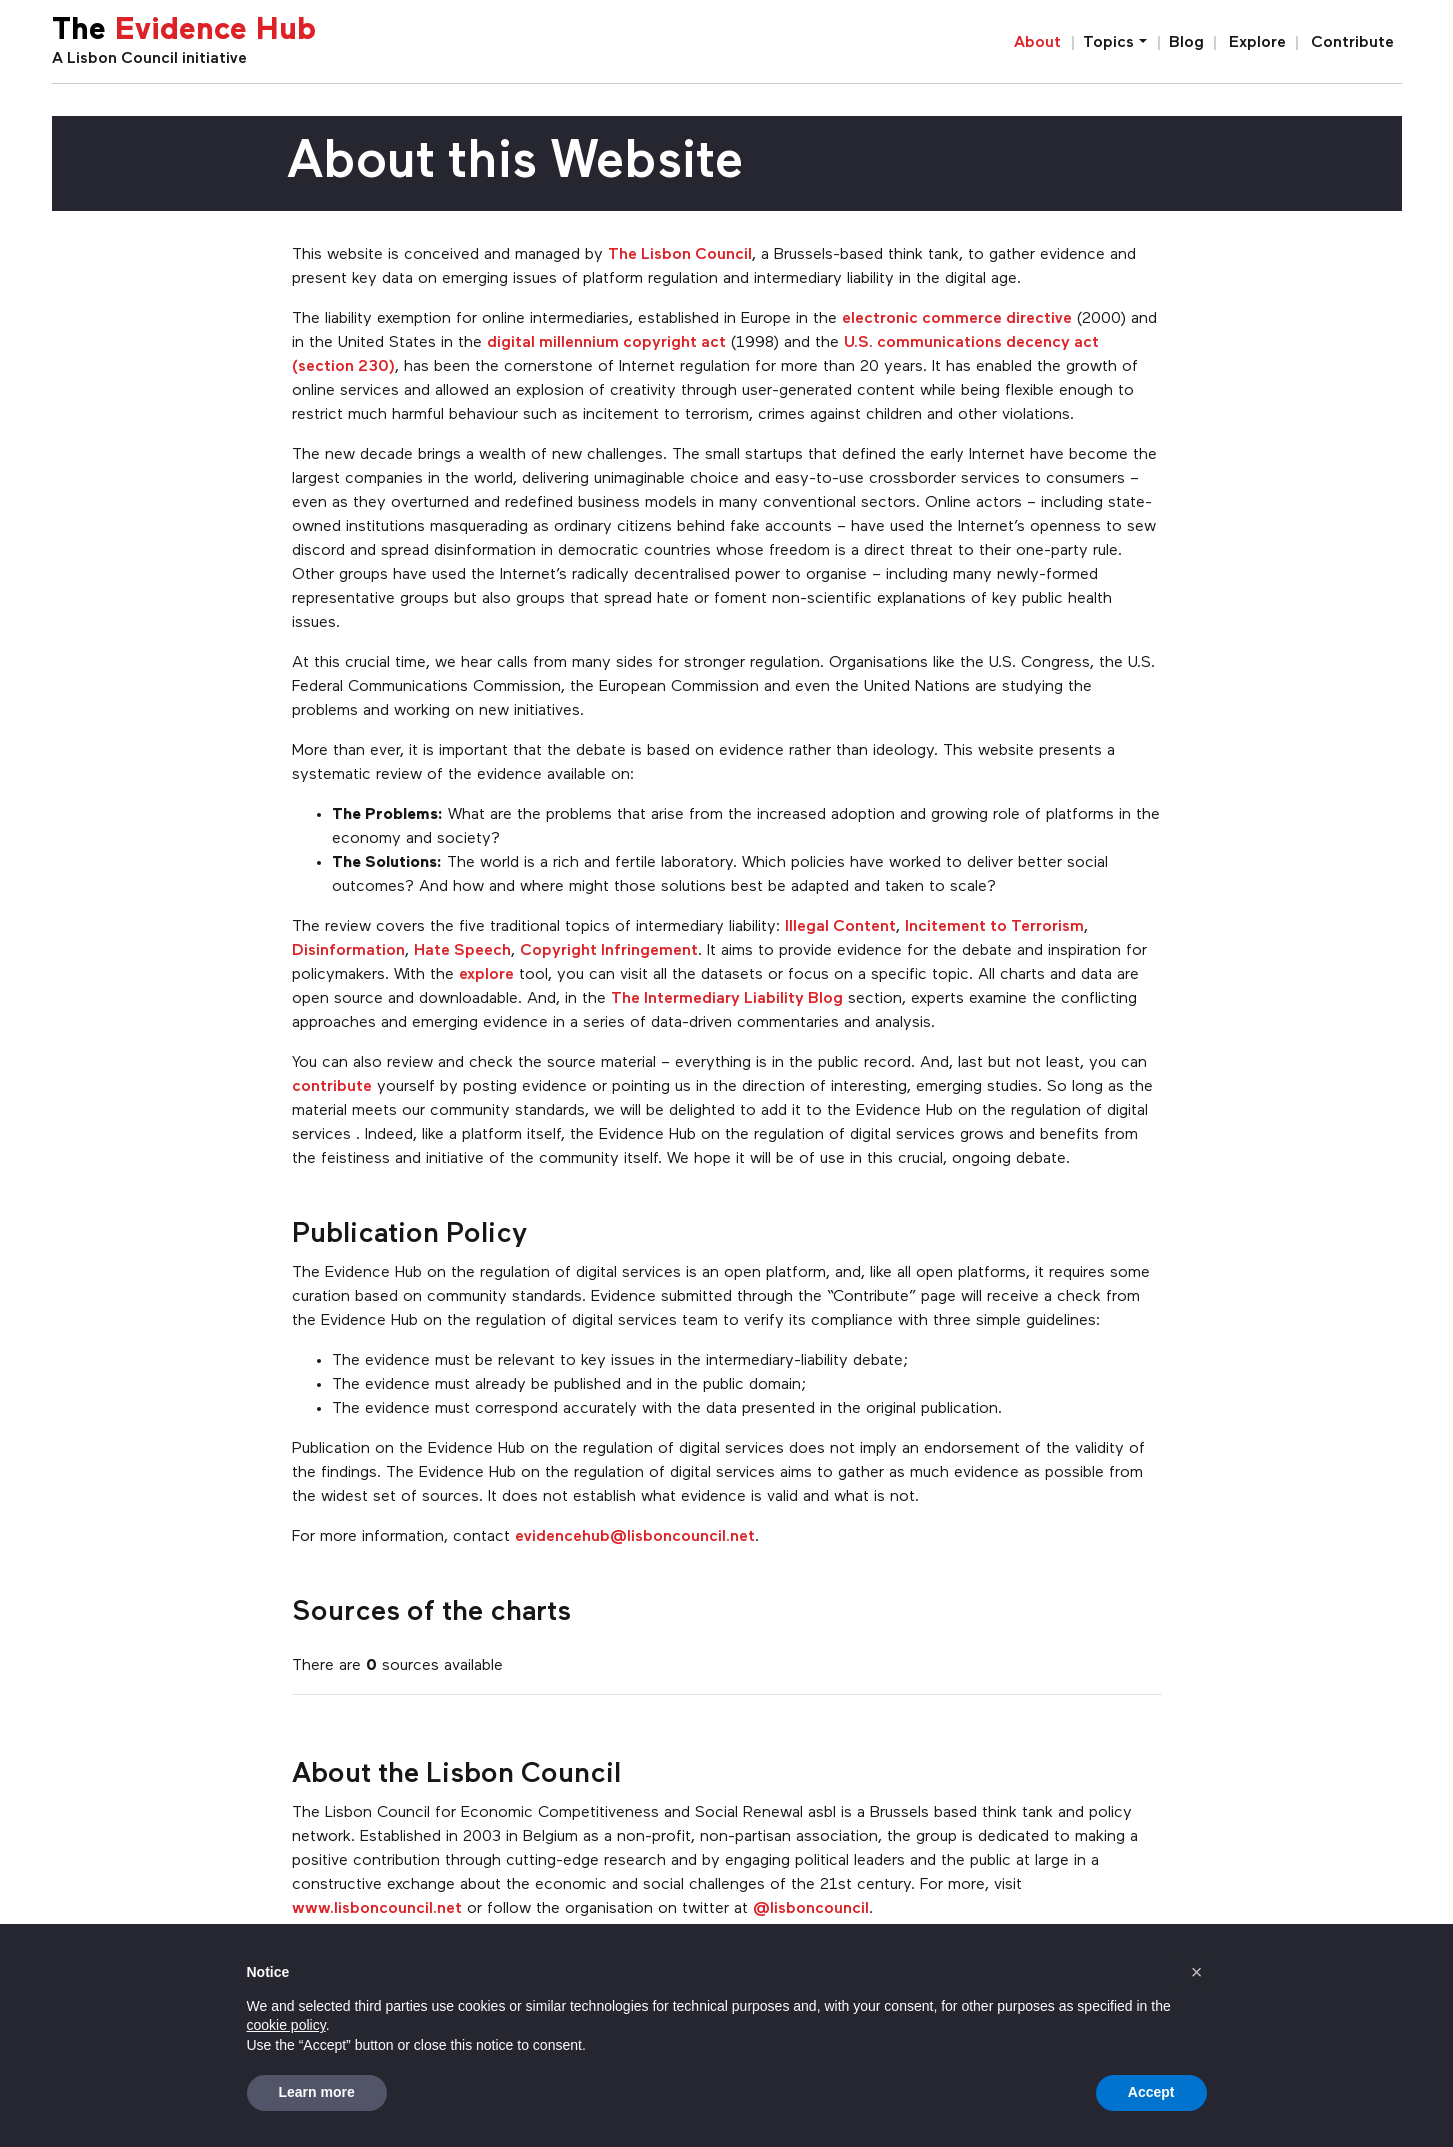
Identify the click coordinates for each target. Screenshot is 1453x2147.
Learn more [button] (317, 2092)
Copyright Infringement (609, 951)
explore (486, 975)
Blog (1186, 43)
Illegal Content (840, 927)
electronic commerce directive (957, 319)
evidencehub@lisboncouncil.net (635, 1537)
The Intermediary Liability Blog (727, 999)
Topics (1108, 43)
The (184, 31)
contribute (332, 1087)
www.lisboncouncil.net (377, 1909)
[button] (1197, 1972)
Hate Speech (462, 951)
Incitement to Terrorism (994, 927)
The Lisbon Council (680, 255)
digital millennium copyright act (606, 343)
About (1037, 43)
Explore (1257, 43)
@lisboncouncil (811, 1909)
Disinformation (348, 951)
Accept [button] (1151, 2092)
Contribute (1352, 43)
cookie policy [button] (286, 2025)
